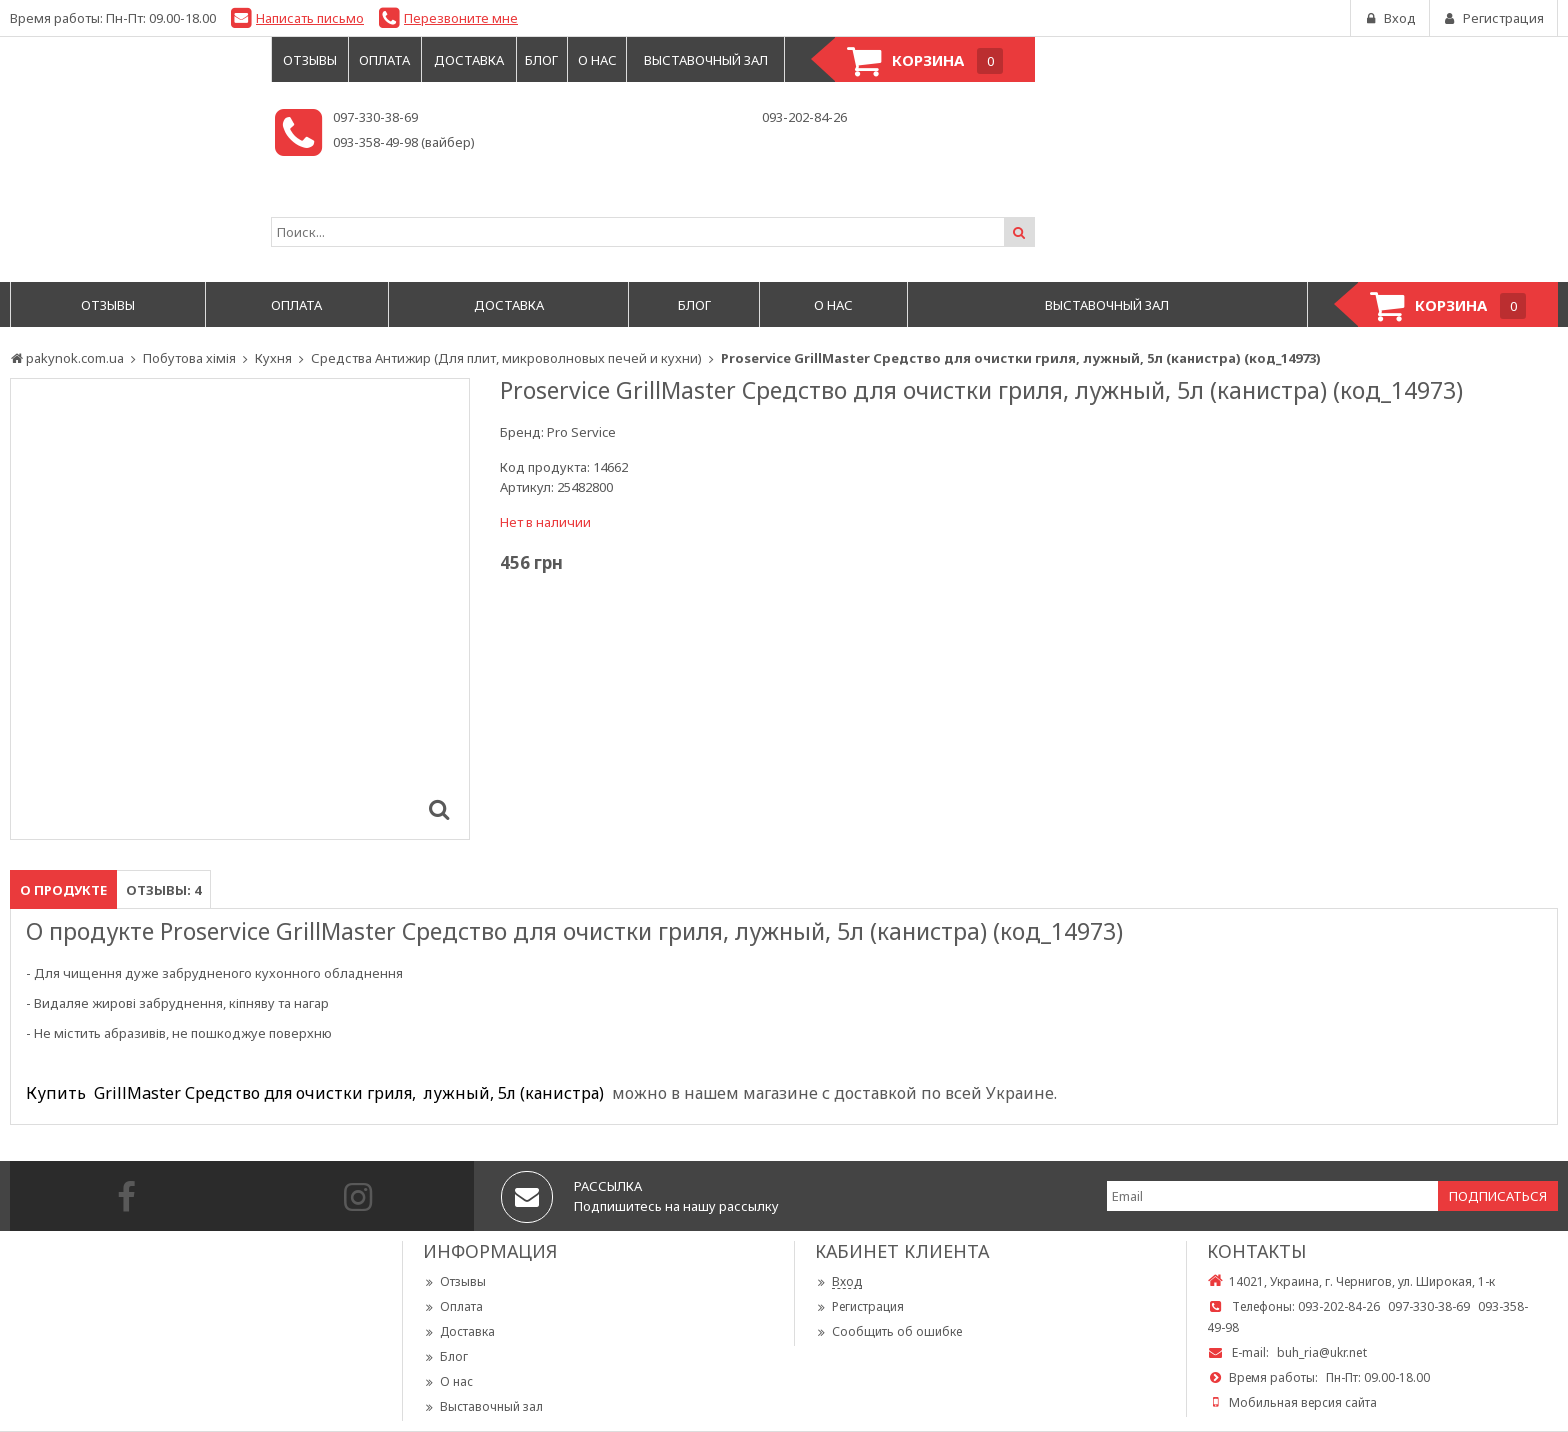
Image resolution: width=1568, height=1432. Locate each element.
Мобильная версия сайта (1303, 1402)
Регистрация (859, 1306)
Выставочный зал (483, 1406)
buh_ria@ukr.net (1322, 1352)
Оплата (453, 1306)
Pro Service (581, 432)
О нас (448, 1381)
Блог (445, 1356)
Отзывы (454, 1281)
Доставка (459, 1331)
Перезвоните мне (461, 18)
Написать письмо (310, 18)
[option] (240, 609)
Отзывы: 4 (163, 890)
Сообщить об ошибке (888, 1331)
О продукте (63, 890)
